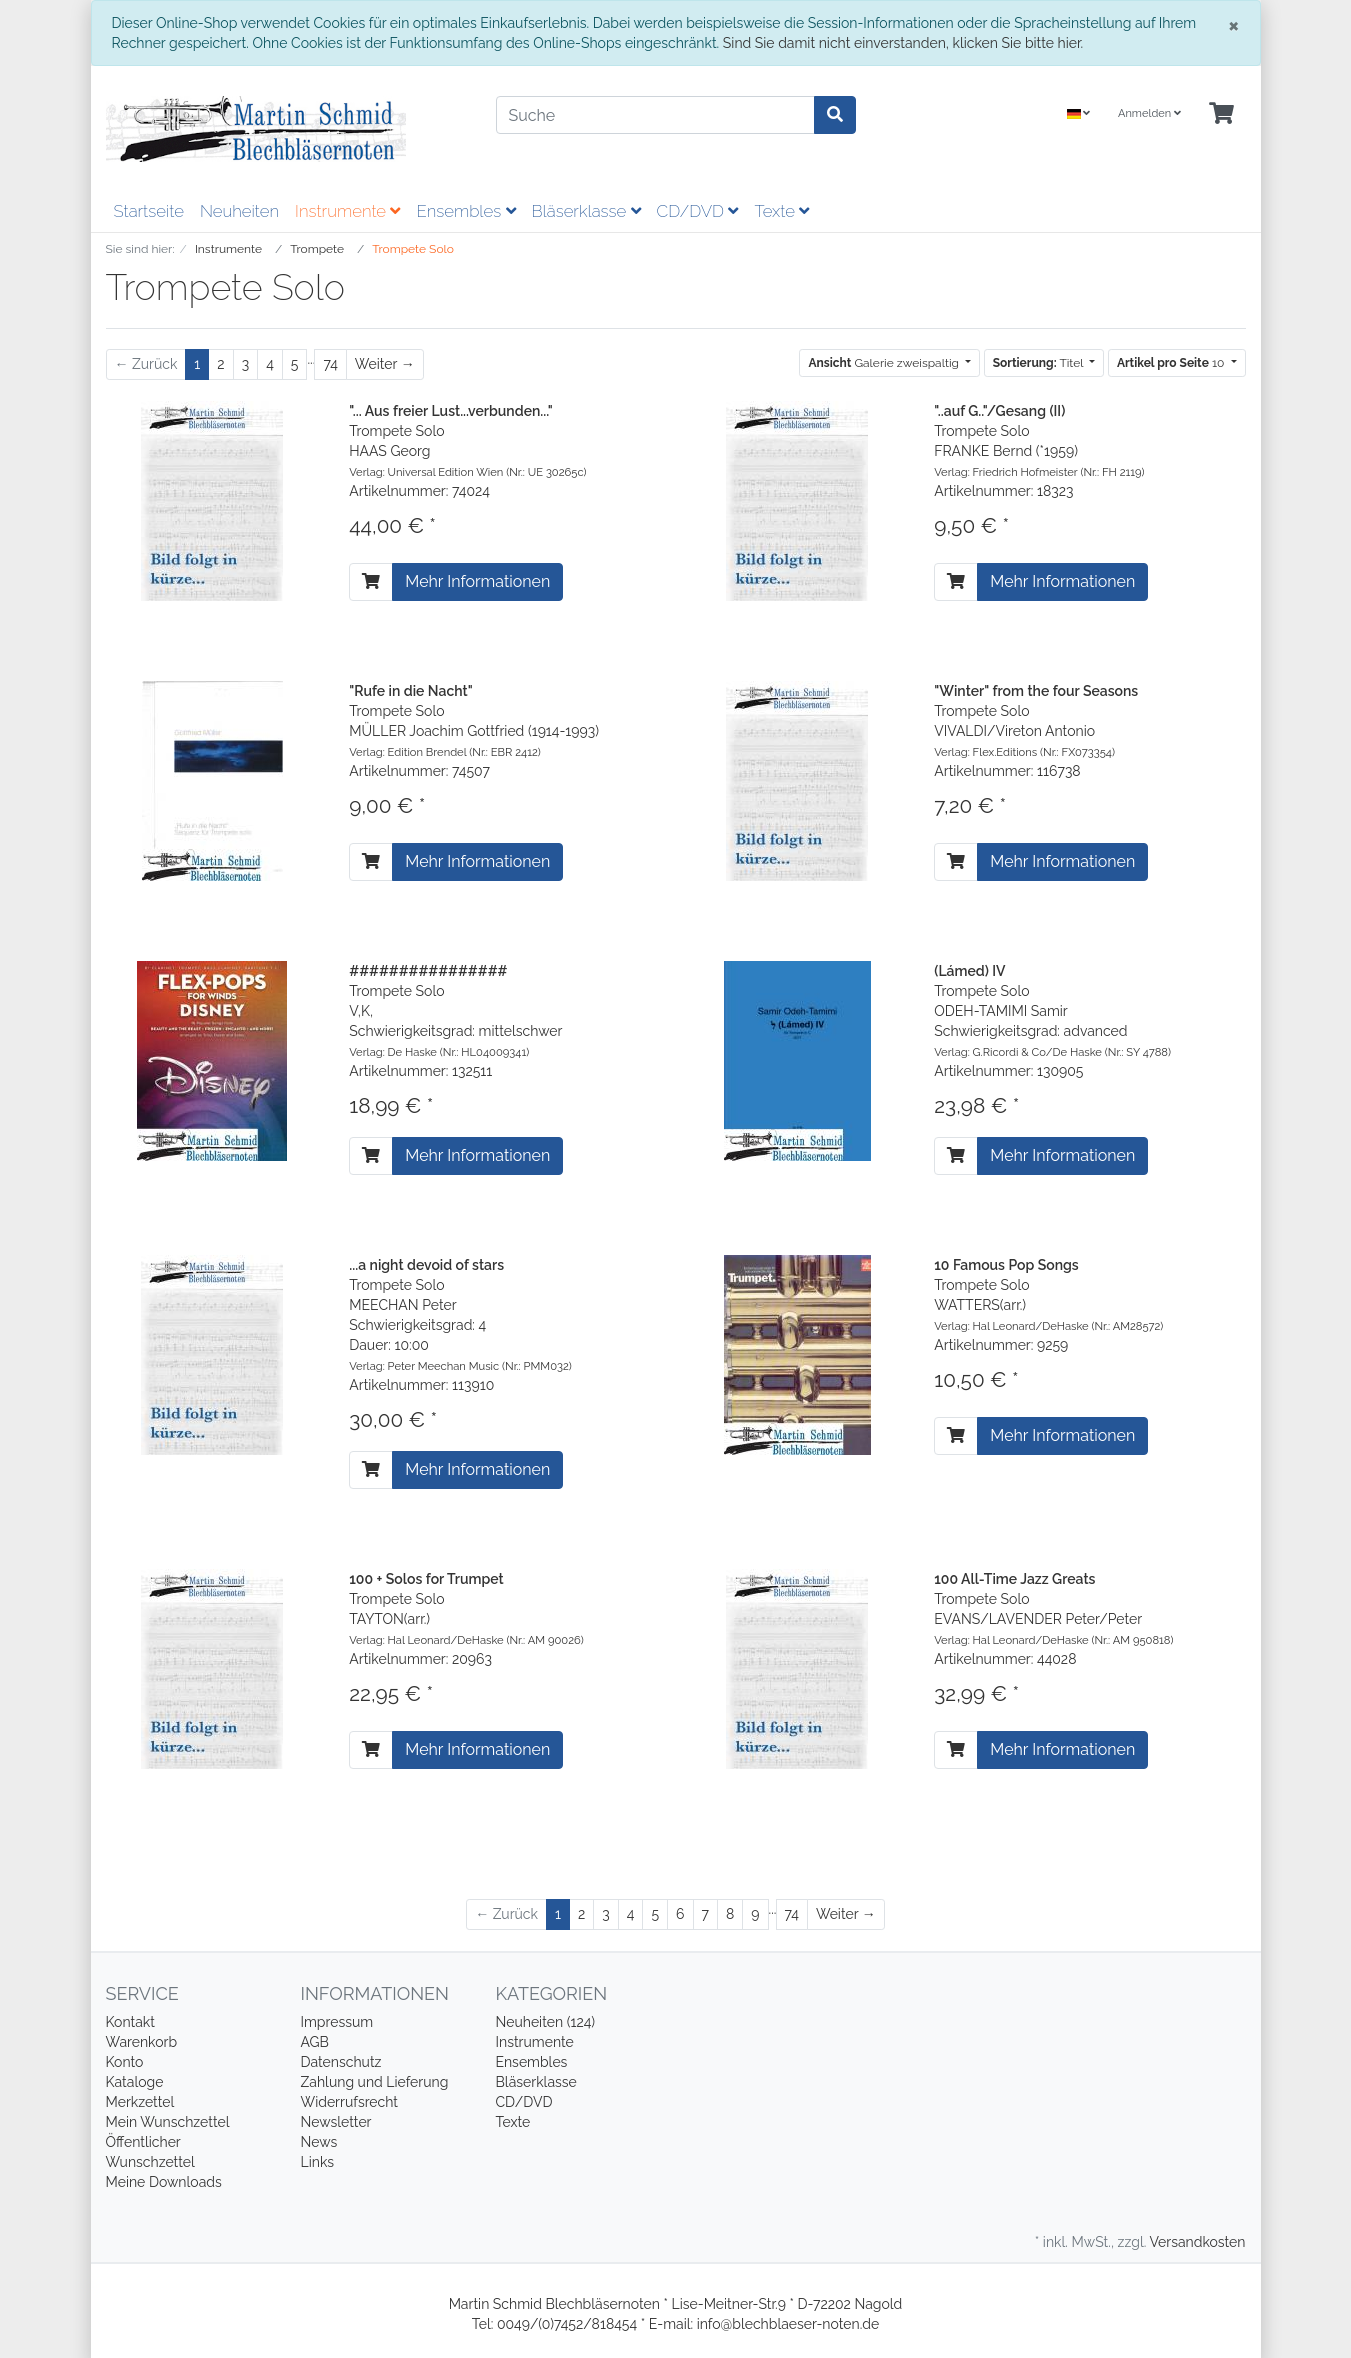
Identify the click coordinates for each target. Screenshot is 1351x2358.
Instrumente (347, 211)
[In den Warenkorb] (371, 582)
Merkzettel (140, 2102)
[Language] (1079, 114)
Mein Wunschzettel (168, 2122)
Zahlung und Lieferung (375, 2082)
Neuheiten (239, 211)
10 (1172, 363)
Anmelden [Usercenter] (1149, 113)
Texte (781, 211)
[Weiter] (385, 364)
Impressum (337, 2022)
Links (318, 2162)
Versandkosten (1197, 2242)
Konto (125, 2062)
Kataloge (135, 2082)
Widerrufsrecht (350, 2102)
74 (330, 364)
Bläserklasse (586, 211)
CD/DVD (698, 211)
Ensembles (465, 211)
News (319, 2142)
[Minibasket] (1221, 114)
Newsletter (336, 2122)
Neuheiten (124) (546, 2022)
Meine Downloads (164, 2182)
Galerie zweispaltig (885, 363)
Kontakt (130, 2022)
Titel (1040, 363)
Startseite (149, 211)
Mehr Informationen (477, 581)
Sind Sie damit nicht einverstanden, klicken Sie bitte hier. (903, 43)
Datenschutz (341, 2062)
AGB (315, 2042)
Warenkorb (142, 2042)
